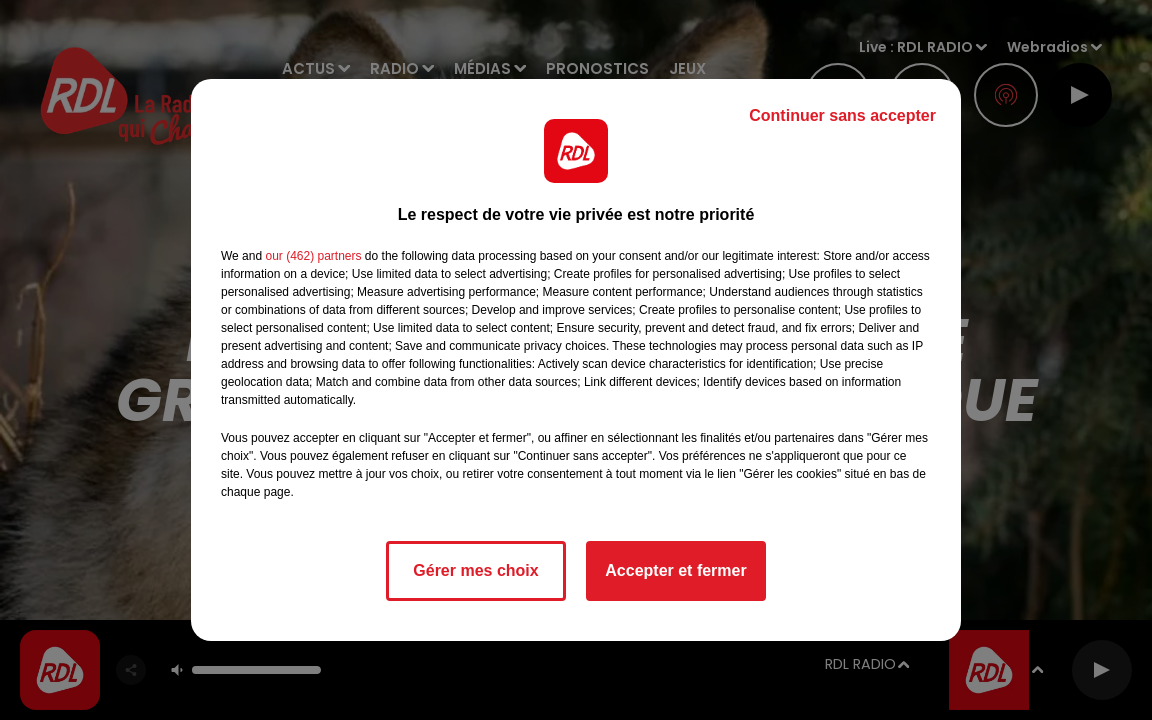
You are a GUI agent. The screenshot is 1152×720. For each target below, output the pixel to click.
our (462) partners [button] (313, 256)
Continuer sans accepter (842, 115)
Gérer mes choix (475, 570)
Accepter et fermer (675, 570)
